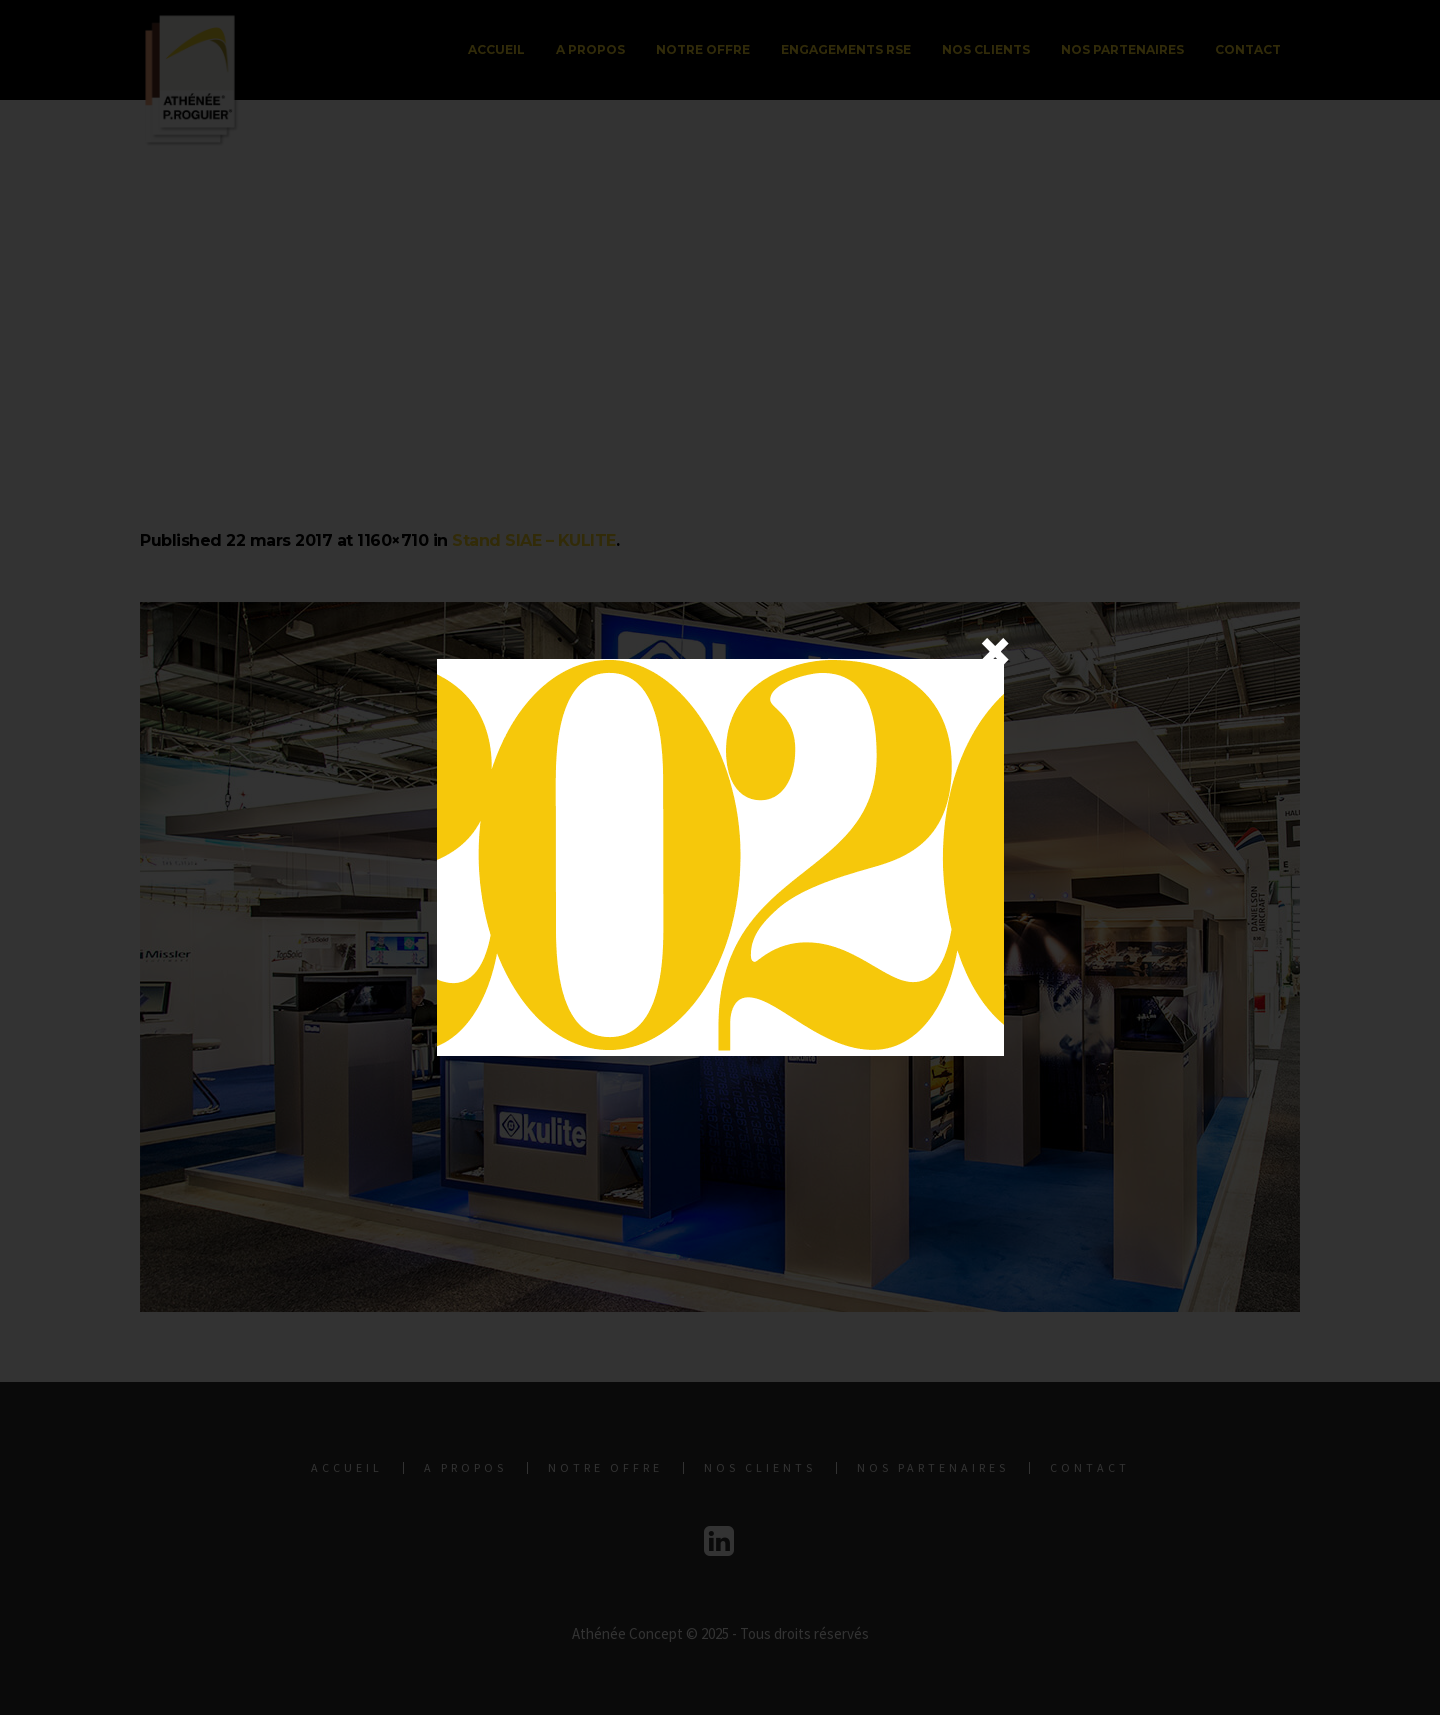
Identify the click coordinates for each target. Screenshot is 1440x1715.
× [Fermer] (995, 651)
